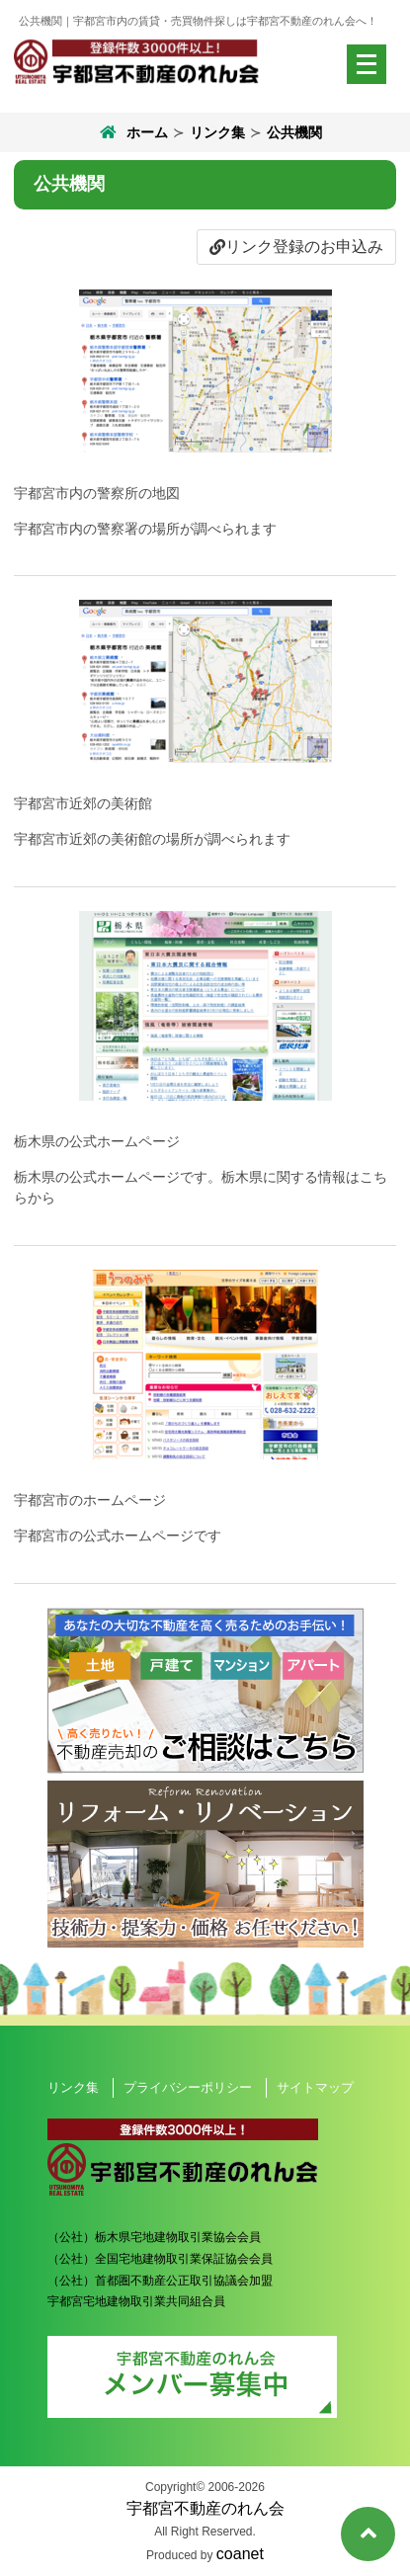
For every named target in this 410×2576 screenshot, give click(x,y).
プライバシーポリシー (187, 2087)
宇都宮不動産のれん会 (205, 2508)
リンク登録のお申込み (296, 246)
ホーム (132, 132)
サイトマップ (315, 2087)
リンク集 (217, 132)
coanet (240, 2553)
